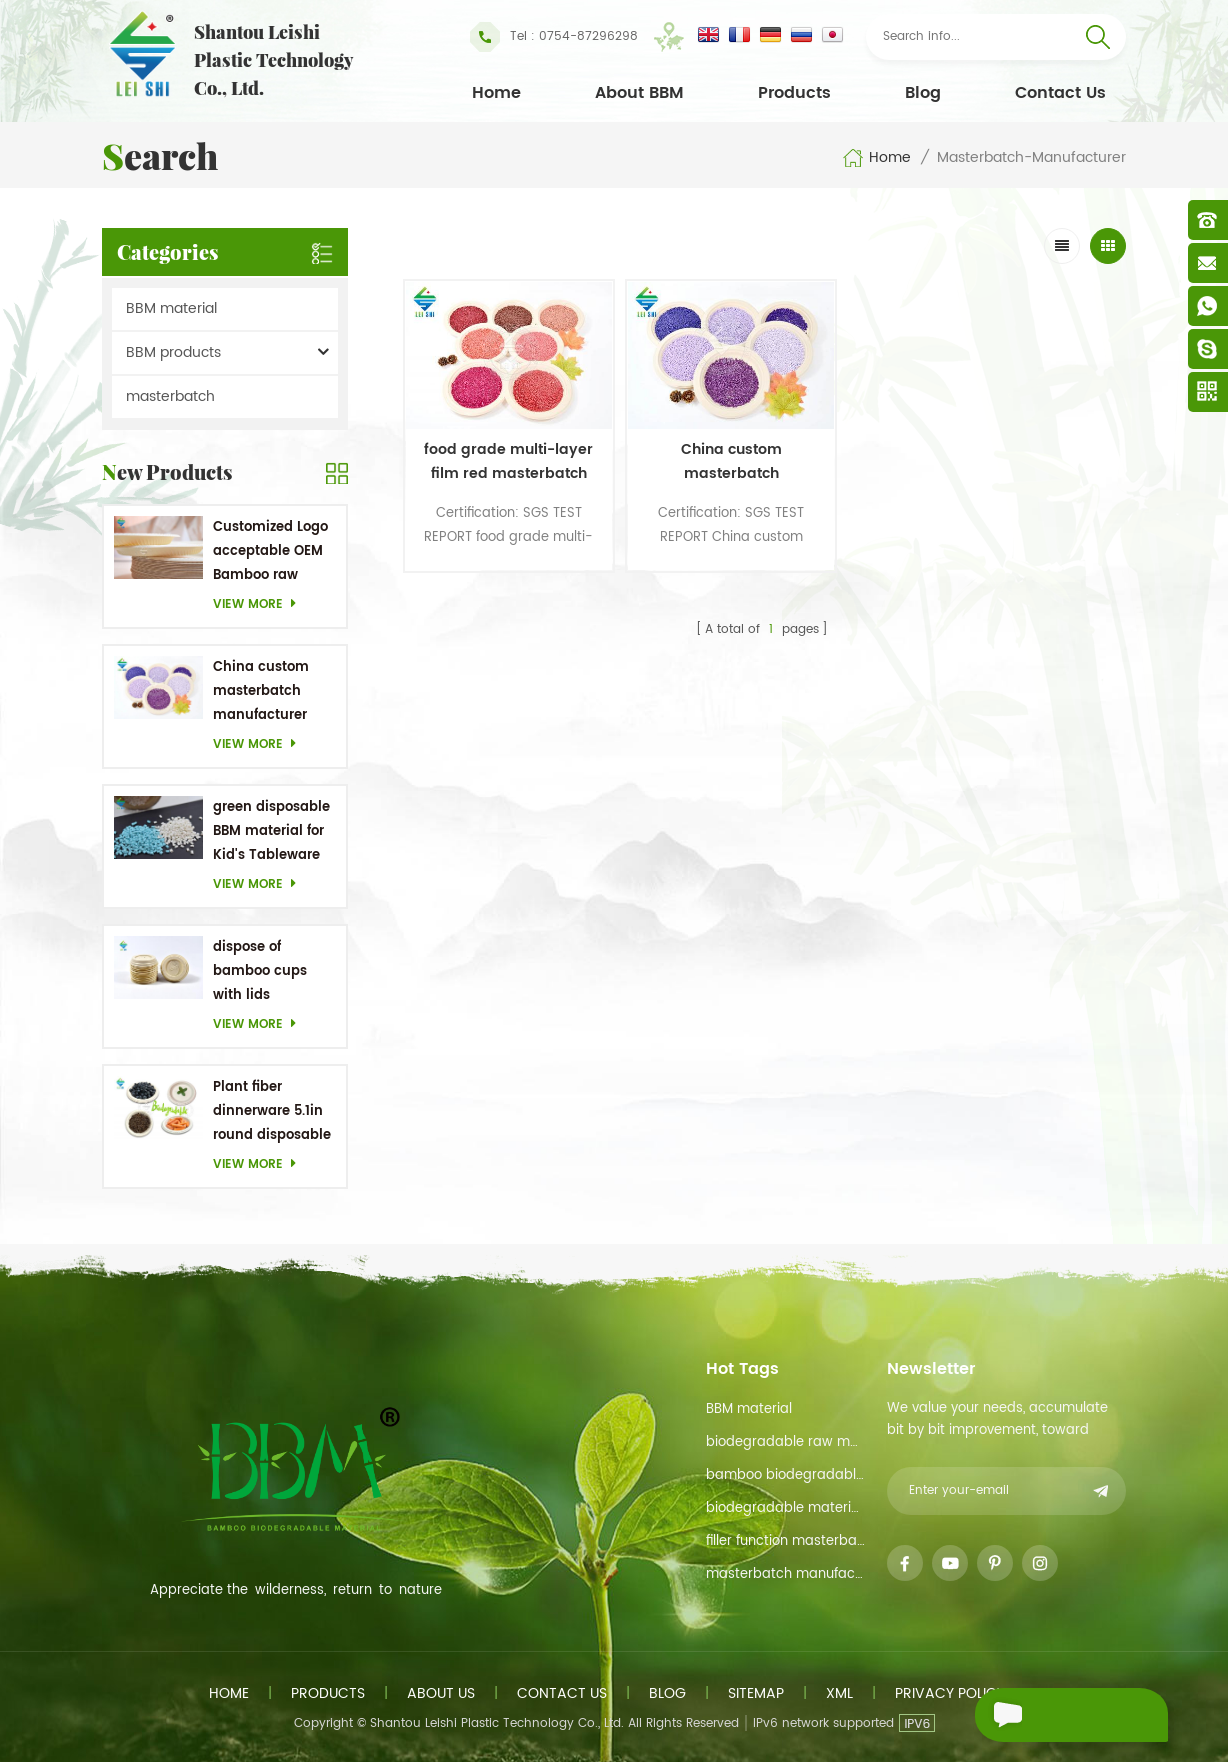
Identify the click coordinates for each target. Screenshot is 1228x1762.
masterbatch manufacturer (785, 1574)
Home (496, 93)
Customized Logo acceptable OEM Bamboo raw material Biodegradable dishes (270, 552)
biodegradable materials (785, 1508)
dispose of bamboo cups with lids (260, 971)
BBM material (171, 308)
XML (839, 1693)
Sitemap (756, 1693)
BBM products (173, 352)
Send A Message (1058, 1715)
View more (260, 604)
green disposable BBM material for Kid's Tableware (271, 831)
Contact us (562, 1693)
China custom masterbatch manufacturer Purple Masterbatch (261, 692)
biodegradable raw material (785, 1442)
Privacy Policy (950, 1693)
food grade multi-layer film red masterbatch (488, 435)
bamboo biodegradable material (785, 1475)
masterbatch (170, 396)
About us (441, 1693)
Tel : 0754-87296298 (554, 37)
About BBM (639, 93)
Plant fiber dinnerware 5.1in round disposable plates (272, 1112)
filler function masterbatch (785, 1541)
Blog (923, 93)
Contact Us (1060, 93)
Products (794, 93)
